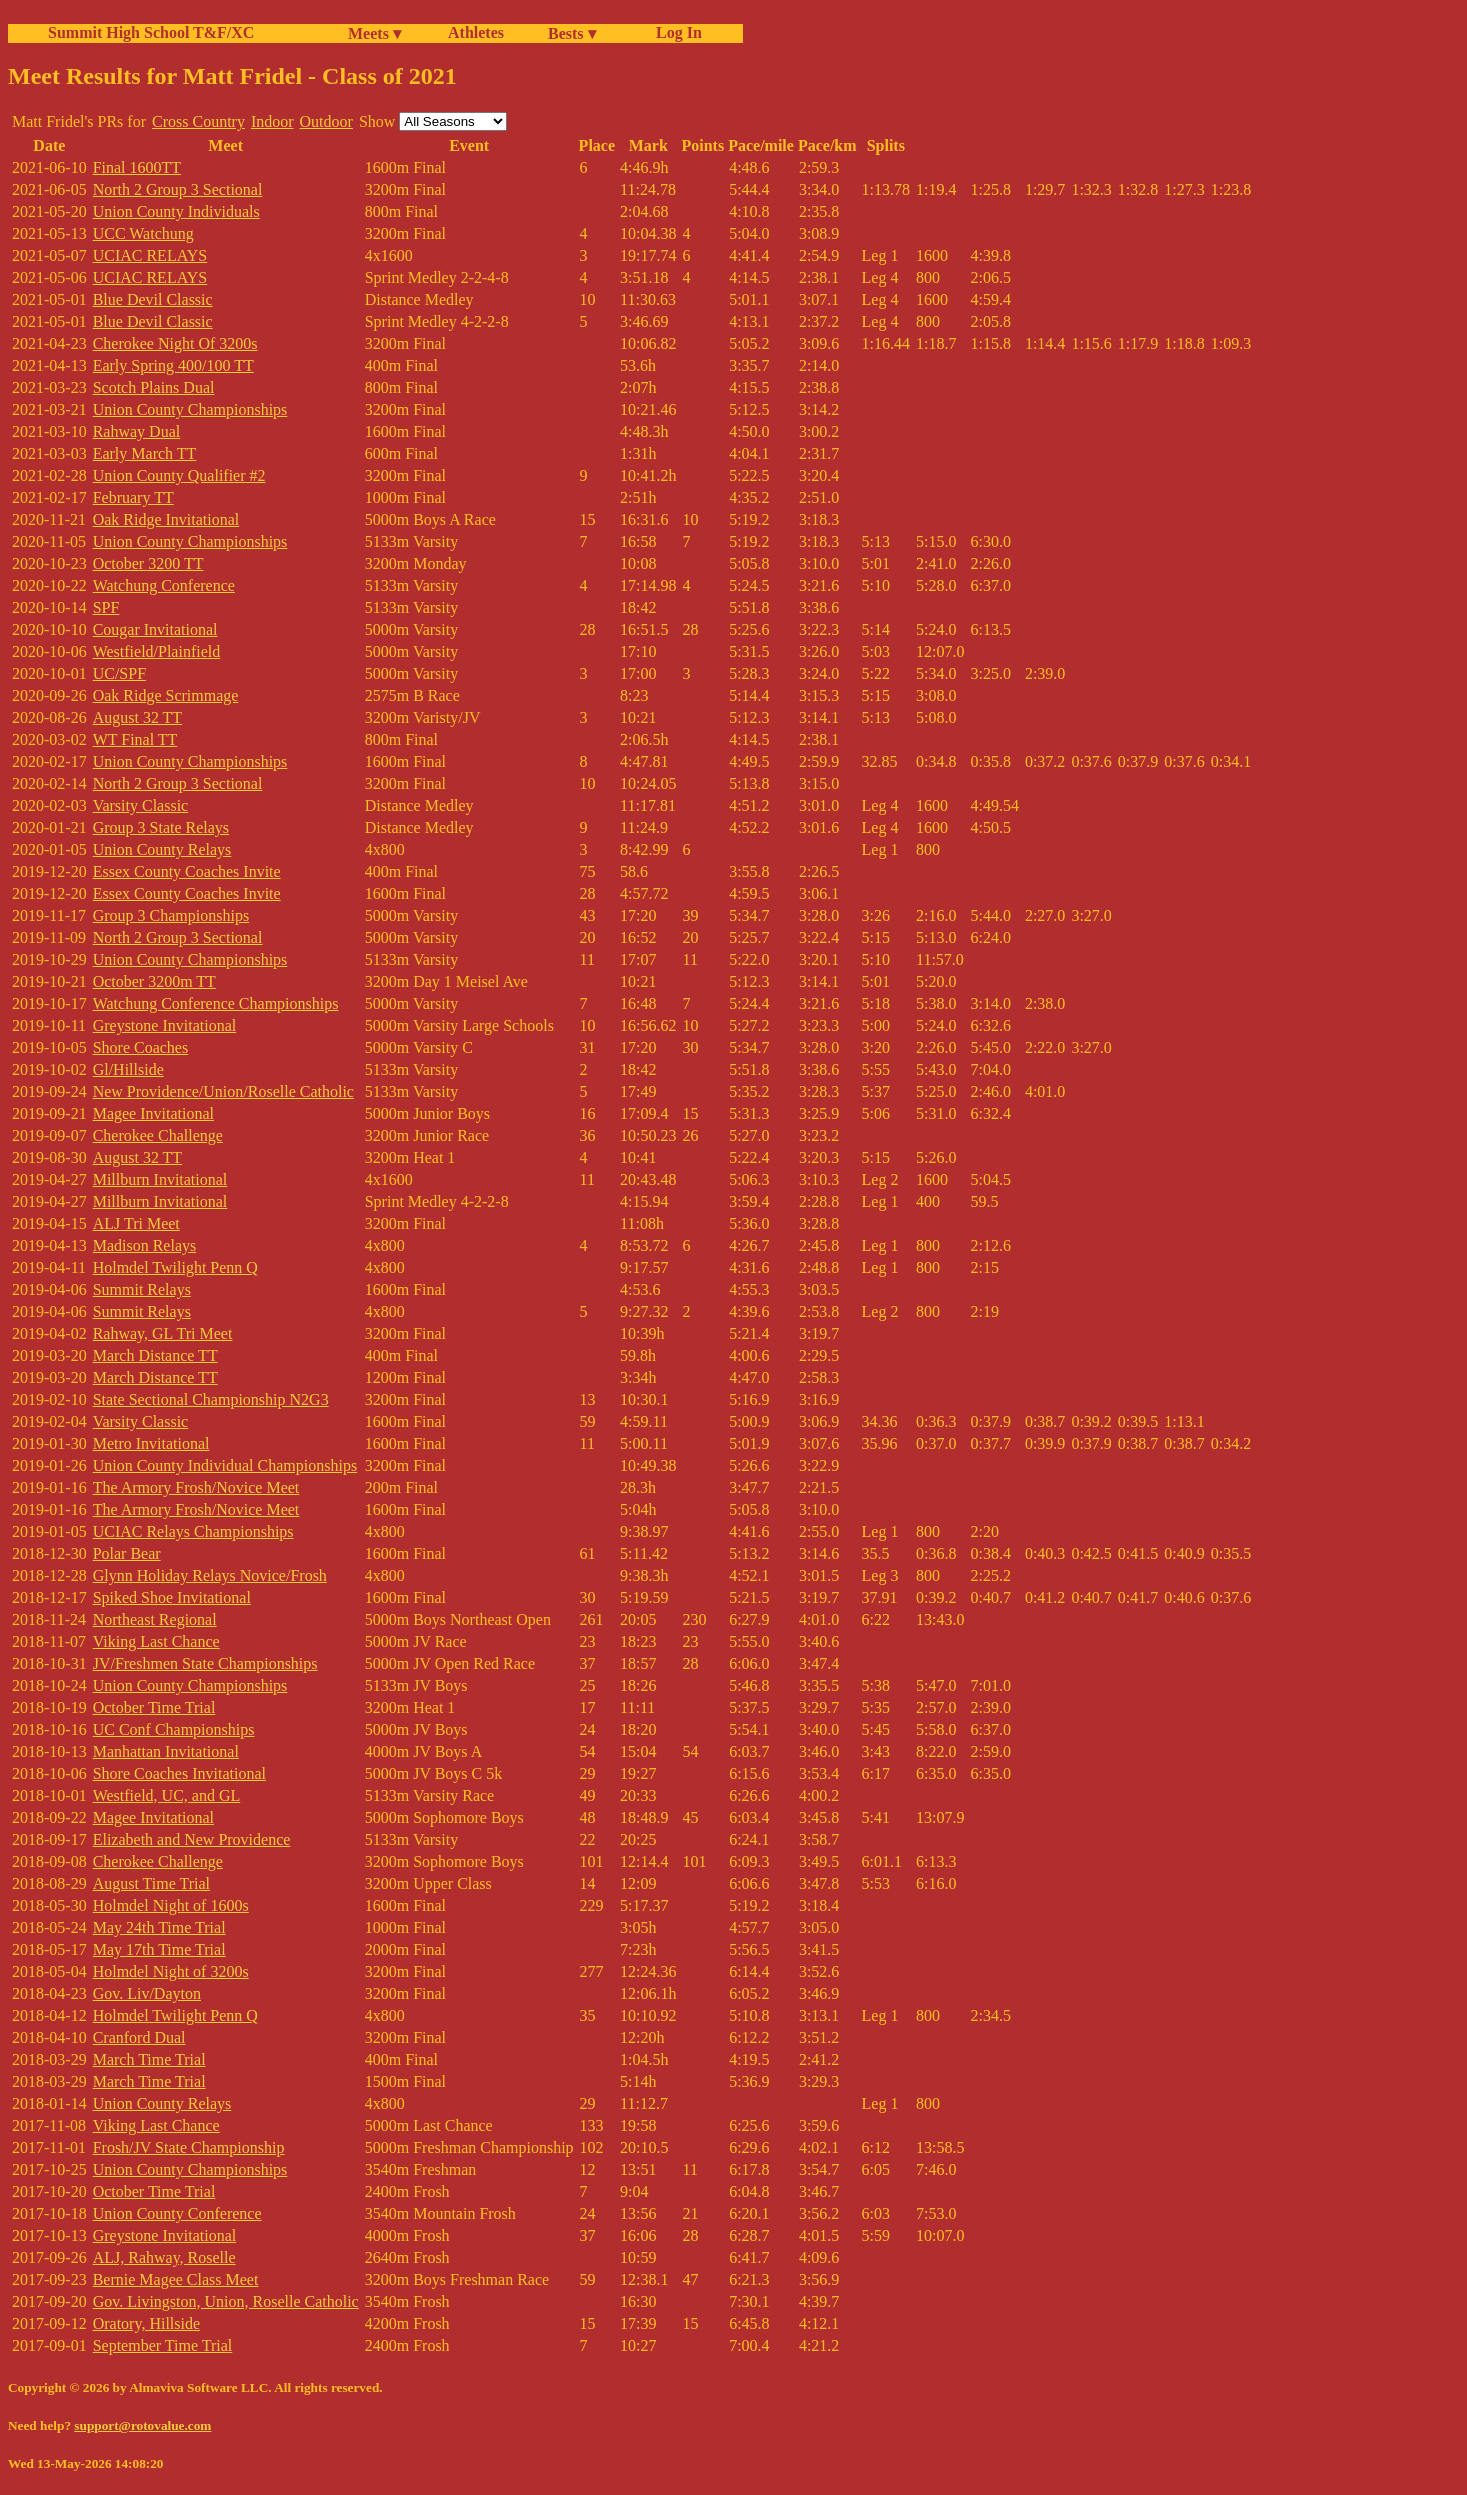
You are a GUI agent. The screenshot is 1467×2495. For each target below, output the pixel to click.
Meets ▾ (374, 33)
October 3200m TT (154, 981)
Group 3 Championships (171, 915)
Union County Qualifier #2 (179, 475)
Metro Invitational (151, 1443)
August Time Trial (151, 1883)
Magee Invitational (153, 1113)
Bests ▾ (572, 33)
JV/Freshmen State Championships (205, 1663)
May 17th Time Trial (159, 1949)
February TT (133, 497)
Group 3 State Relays (161, 827)
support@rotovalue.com (142, 2425)
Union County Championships (190, 409)
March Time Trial (149, 2059)
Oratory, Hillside (146, 2323)
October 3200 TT (148, 563)
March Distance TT (155, 1355)
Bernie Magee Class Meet (176, 2279)
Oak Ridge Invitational (166, 519)
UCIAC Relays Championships (193, 1531)
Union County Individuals (176, 211)
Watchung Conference (164, 585)
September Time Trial (163, 2345)
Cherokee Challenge (158, 1135)
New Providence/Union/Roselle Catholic (223, 1091)
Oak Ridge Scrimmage (166, 695)
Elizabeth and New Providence (192, 1839)
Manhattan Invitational (166, 1751)
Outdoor (326, 121)
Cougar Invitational (155, 629)
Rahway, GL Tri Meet (163, 1333)
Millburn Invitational (160, 1179)
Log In (675, 32)
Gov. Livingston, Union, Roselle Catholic (226, 2301)
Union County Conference (177, 2213)
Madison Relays (145, 1245)
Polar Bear (127, 1553)
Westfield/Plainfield (157, 651)
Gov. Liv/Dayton (147, 1993)
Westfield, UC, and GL (167, 1795)
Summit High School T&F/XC (151, 32)
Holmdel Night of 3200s (171, 1971)
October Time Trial (154, 1707)
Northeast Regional (155, 1619)
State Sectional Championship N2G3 (211, 1399)
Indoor (272, 121)
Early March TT (145, 453)
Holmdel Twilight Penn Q (175, 1267)
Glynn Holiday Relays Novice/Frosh (210, 1575)
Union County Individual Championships (225, 1465)
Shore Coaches (141, 1047)
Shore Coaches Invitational (179, 1773)
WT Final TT (135, 739)
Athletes (476, 32)
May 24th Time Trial (159, 1927)
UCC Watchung (143, 233)
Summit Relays (142, 1289)
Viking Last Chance (156, 1641)
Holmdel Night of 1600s (171, 1905)
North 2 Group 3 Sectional (178, 189)
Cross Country (198, 121)
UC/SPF (119, 673)
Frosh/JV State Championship (189, 2147)
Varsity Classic (141, 805)
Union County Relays (162, 849)
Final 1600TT (137, 167)
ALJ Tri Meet (136, 1223)
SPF (106, 607)
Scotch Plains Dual (154, 387)
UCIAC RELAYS (150, 255)
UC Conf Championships (174, 1729)
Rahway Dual (137, 431)
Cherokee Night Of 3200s (175, 343)
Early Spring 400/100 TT (173, 365)
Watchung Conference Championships (216, 1003)
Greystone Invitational (165, 1025)
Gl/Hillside (128, 1069)
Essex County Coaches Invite (187, 871)
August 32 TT (137, 717)
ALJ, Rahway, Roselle (164, 2257)
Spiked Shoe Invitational (172, 1597)
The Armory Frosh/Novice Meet (196, 1487)
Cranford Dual (139, 2037)
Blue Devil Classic (153, 299)
